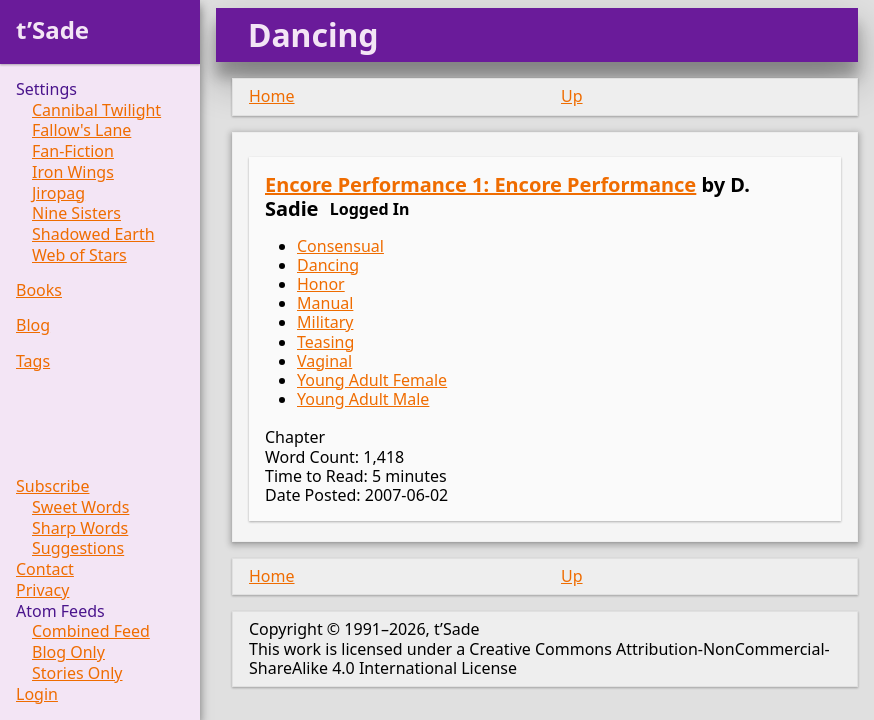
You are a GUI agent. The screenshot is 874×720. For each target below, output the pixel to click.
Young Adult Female (372, 380)
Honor (321, 284)
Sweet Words (80, 507)
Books (39, 290)
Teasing (325, 342)
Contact (45, 569)
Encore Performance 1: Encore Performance (480, 184)
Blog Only (68, 652)
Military (325, 322)
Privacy (42, 590)
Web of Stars (79, 255)
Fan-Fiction (73, 151)
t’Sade (52, 29)
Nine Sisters (76, 213)
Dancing (328, 265)
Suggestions (78, 548)
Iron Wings (73, 172)
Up (572, 96)
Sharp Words (80, 528)
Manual (325, 303)
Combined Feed (91, 631)
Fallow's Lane (81, 130)
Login (37, 694)
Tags (33, 361)
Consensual (340, 246)
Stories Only (77, 673)
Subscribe (52, 486)
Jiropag (58, 193)
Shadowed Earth (93, 234)
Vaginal (324, 361)
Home (272, 96)
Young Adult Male (363, 399)
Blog (33, 325)
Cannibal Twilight (96, 110)
